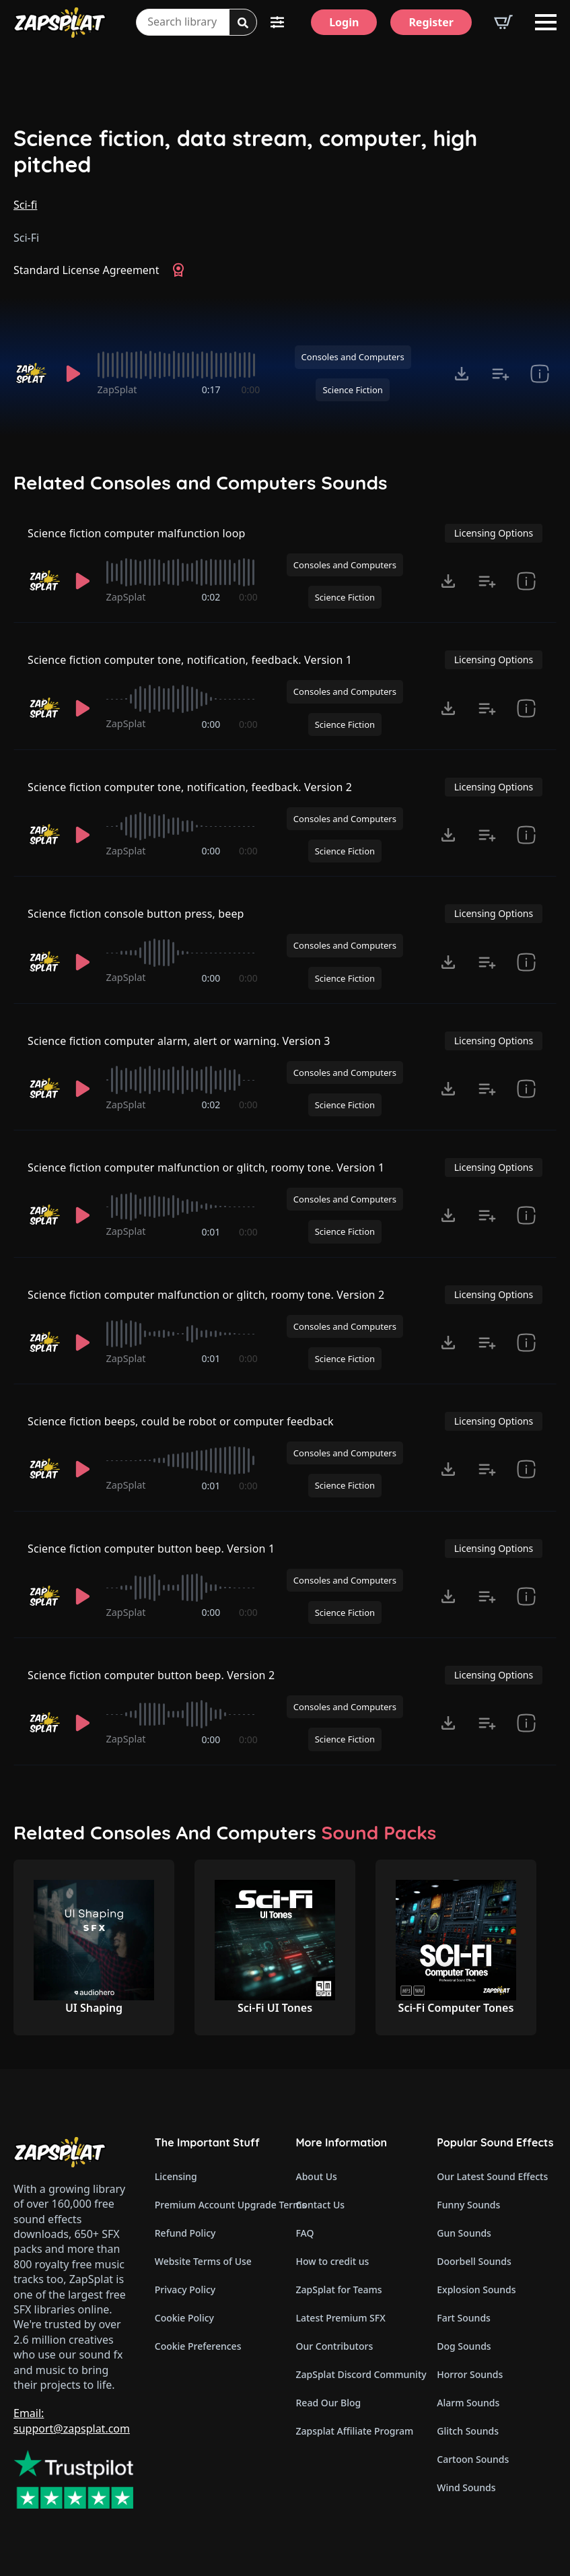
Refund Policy (185, 2233)
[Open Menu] (546, 22)
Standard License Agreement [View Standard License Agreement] (86, 270)
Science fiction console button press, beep (136, 913)
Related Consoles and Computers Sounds (200, 482)
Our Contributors (334, 2346)
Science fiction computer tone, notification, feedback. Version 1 (190, 659)
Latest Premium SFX (341, 2317)
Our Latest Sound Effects (492, 2176)
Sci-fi (25, 204)
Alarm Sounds (468, 2402)
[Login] (344, 22)
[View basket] (503, 22)
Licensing (176, 2176)
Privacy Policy (185, 2289)
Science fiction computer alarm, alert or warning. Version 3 (179, 1040)
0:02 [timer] (210, 596)
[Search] (242, 22)
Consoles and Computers (352, 357)
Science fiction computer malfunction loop (136, 533)
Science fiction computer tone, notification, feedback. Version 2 (190, 787)
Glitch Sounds (468, 2431)
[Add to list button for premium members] (501, 374)
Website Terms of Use (203, 2261)
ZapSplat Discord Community (356, 2374)
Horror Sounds (470, 2374)
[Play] (73, 374)
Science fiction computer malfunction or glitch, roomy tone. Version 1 (206, 1167)
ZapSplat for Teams (339, 2289)
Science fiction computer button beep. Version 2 (151, 1675)
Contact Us (320, 2204)
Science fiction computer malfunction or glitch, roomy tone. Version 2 (206, 1294)
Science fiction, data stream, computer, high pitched (245, 151)
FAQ (305, 2233)
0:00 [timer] (251, 389)
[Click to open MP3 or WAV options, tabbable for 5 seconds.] (462, 374)
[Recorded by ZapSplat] (31, 374)
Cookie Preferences (198, 2346)
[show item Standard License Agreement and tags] (540, 374)
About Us (316, 2176)
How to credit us (332, 2261)
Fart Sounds (464, 2317)
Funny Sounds (468, 2204)
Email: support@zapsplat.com (71, 2420)
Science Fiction (352, 390)
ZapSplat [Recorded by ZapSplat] (117, 389)
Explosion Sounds (476, 2289)
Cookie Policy (184, 2317)
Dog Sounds (464, 2346)
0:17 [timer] (211, 389)
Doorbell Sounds (474, 2261)
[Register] (431, 22)
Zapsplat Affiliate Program (355, 2431)
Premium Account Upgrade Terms (215, 2204)
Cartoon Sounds (473, 2459)
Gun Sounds (464, 2233)
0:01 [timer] (210, 1231)
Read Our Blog (328, 2402)
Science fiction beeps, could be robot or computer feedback (181, 1421)
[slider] (179, 365)
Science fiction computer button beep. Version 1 (151, 1548)
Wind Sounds (466, 2487)
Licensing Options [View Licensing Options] (493, 533)
